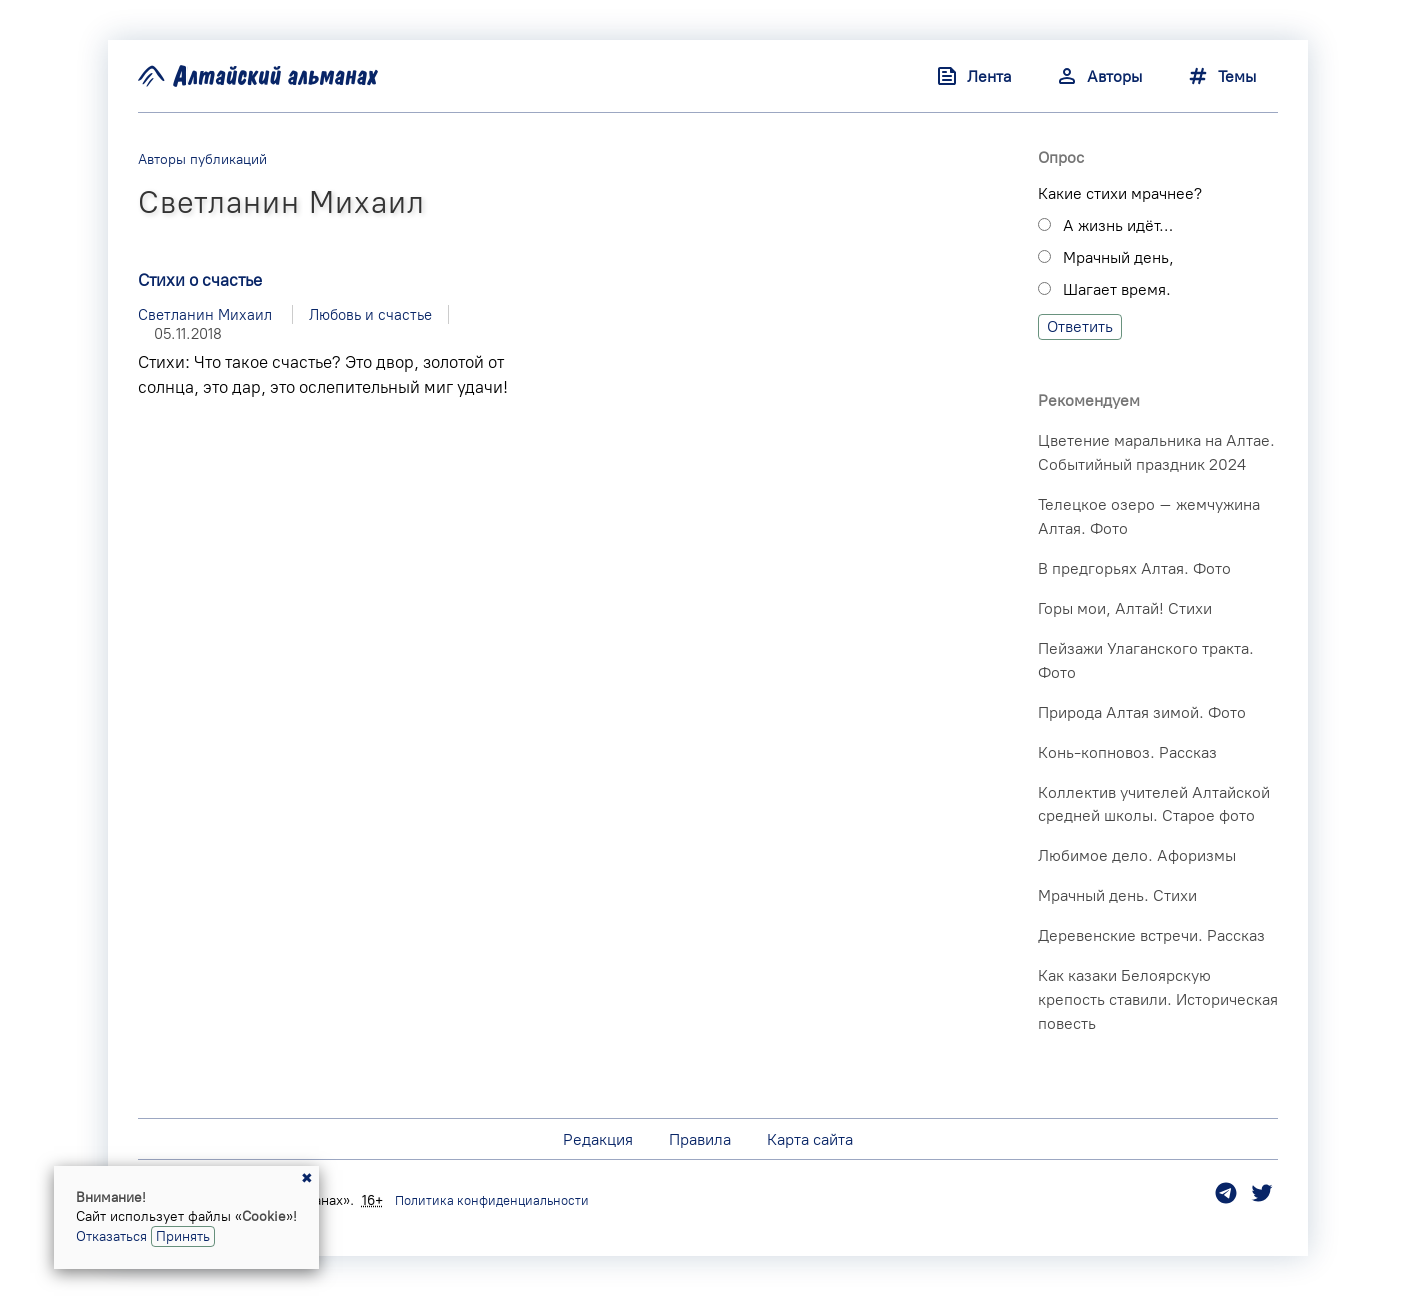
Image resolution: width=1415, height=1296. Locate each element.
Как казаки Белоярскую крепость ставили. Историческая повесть (1158, 999)
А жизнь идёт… (1118, 225)
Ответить (1080, 326)
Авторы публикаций (202, 159)
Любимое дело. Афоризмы (1137, 855)
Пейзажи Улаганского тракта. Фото (1146, 660)
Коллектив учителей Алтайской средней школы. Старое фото (1154, 804)
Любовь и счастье (370, 314)
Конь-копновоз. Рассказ (1127, 752)
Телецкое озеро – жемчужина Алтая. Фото (1149, 516)
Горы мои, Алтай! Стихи (1125, 608)
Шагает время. (1117, 289)
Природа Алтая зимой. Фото (1142, 712)
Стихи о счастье (200, 280)
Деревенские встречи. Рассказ (1151, 935)
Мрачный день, (1118, 257)
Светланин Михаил (205, 314)
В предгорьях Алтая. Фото (1134, 568)
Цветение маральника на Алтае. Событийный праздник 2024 (1156, 452)
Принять (183, 1236)
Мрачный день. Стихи (1117, 895)
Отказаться (111, 1236)
